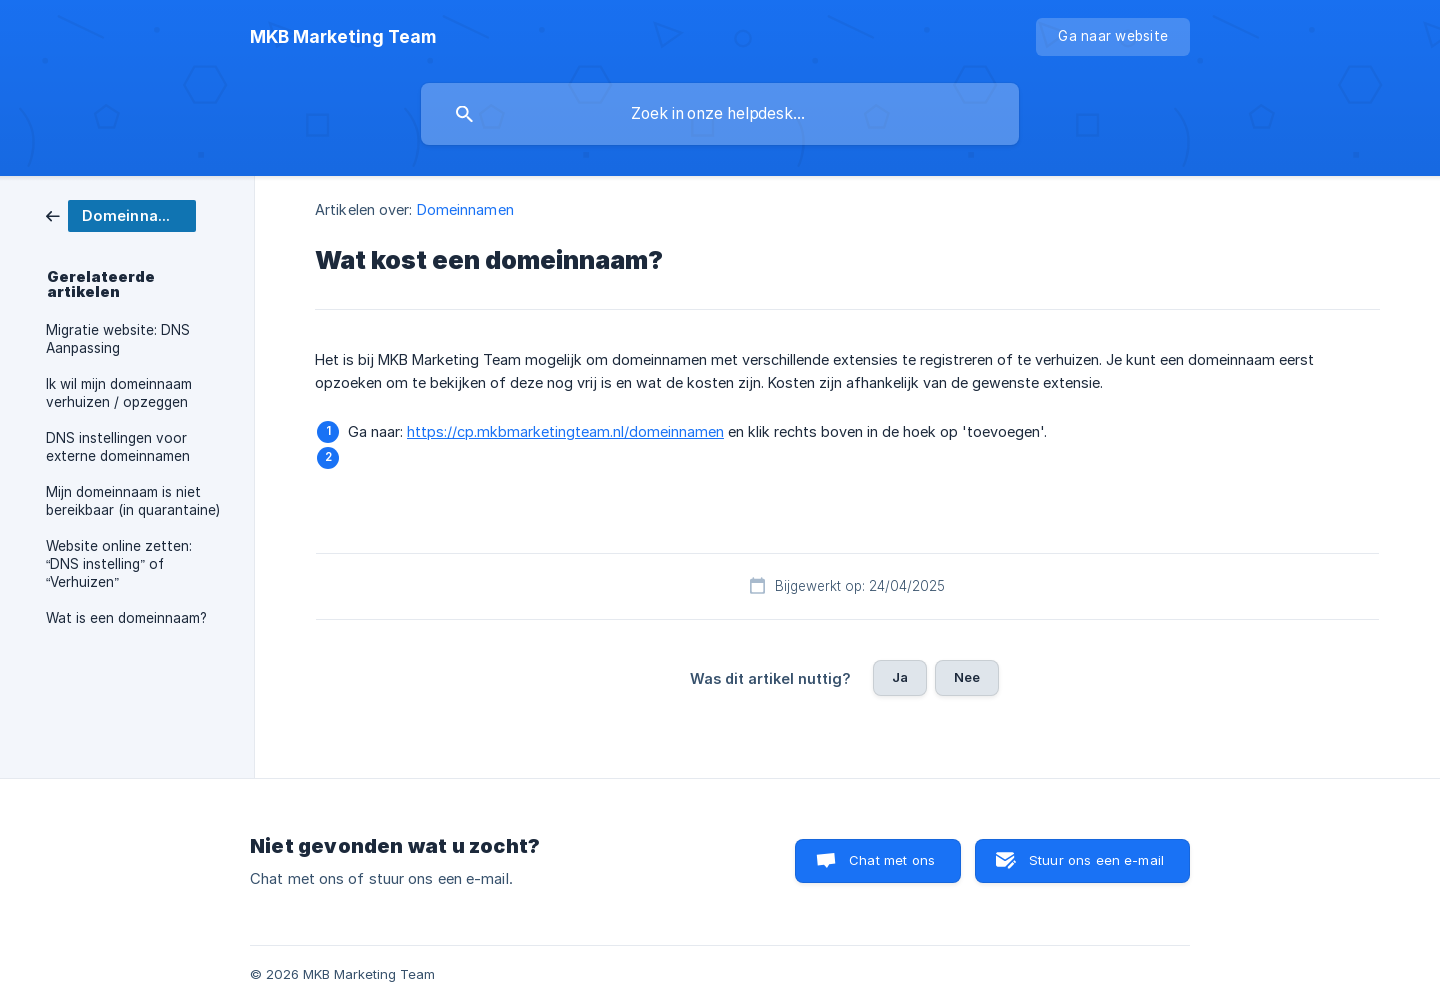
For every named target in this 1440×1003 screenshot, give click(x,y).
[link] (121, 214)
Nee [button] (967, 677)
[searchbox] (720, 114)
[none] (343, 37)
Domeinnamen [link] (465, 209)
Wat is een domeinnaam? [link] (126, 618)
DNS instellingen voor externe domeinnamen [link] (118, 447)
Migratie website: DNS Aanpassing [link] (118, 339)
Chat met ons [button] (892, 860)
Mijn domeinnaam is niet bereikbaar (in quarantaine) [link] (133, 501)
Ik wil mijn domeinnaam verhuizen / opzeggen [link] (119, 393)
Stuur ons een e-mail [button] (1096, 860)
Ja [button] (900, 677)
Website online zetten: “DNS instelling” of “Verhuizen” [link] (119, 564)
